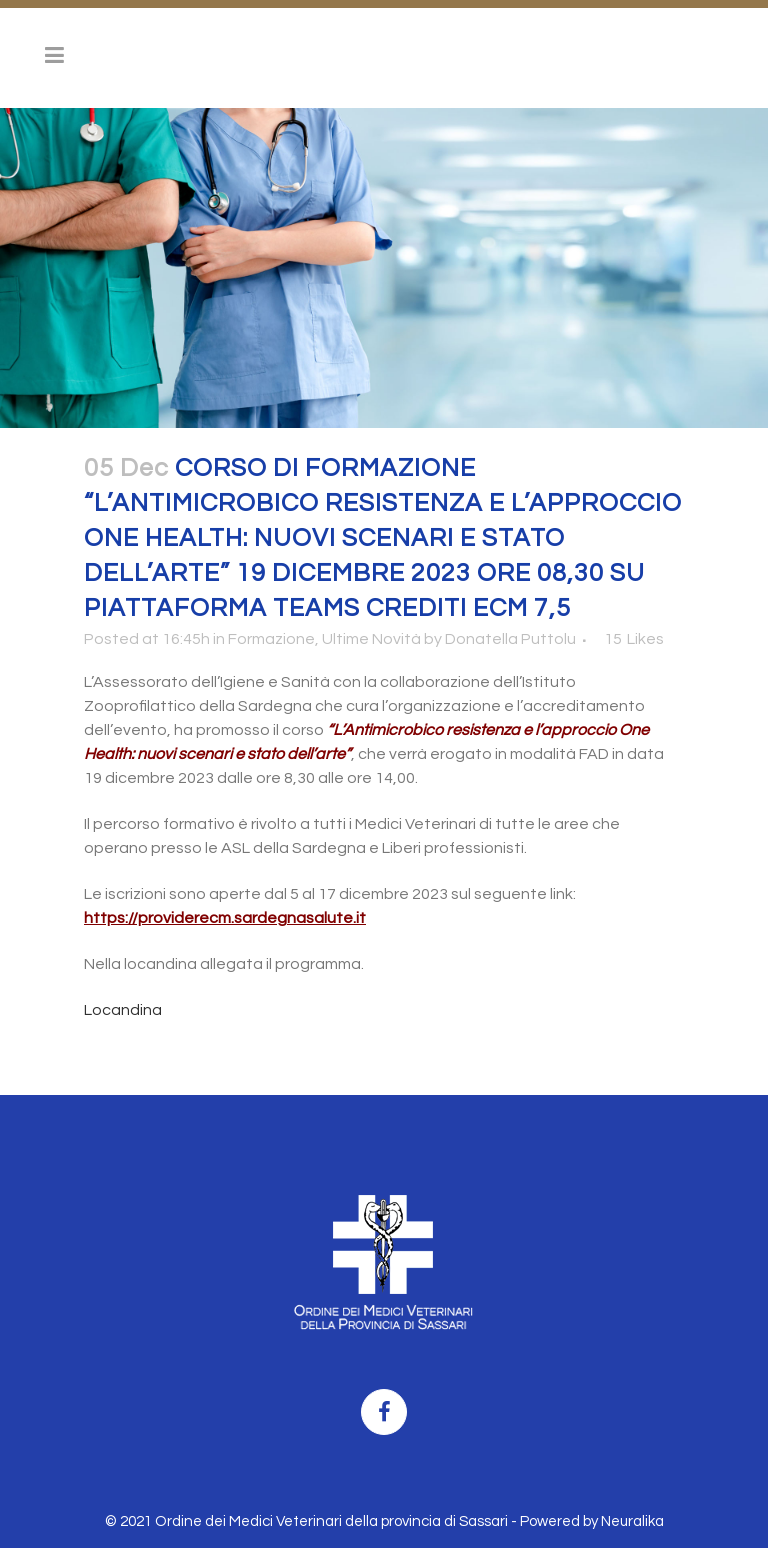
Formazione (271, 639)
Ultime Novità (371, 639)
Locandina (123, 1010)
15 (634, 639)
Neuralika (632, 1521)
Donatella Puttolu (510, 639)
